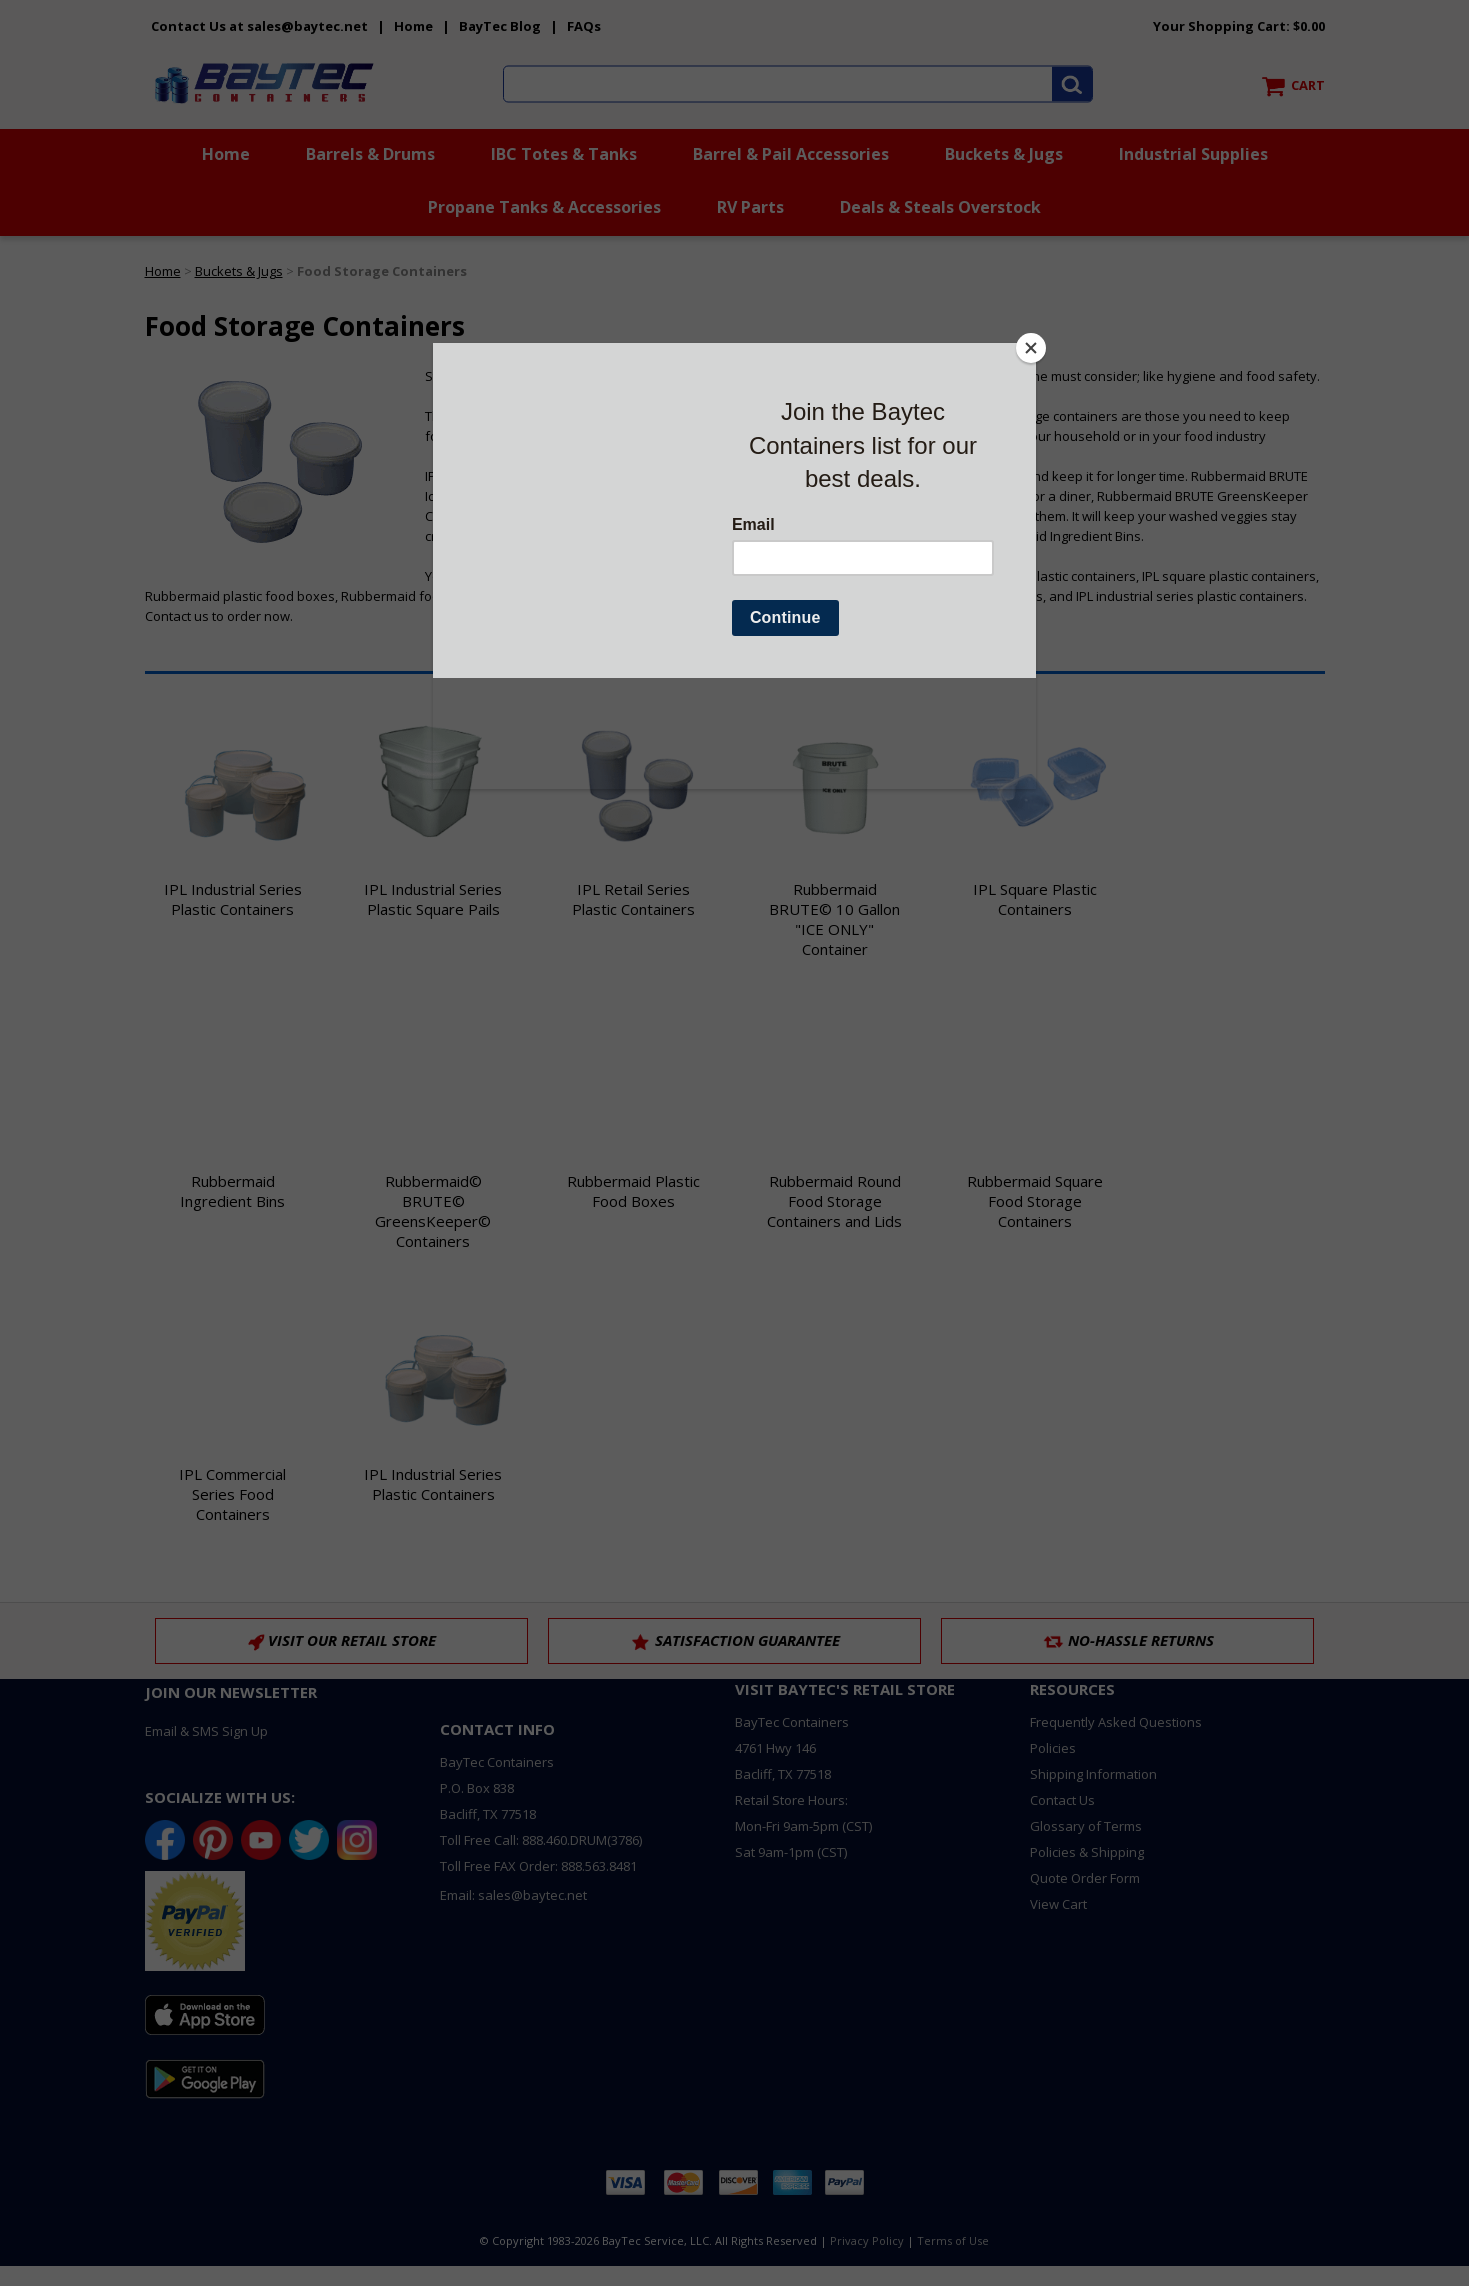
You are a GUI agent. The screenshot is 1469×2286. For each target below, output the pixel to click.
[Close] (1031, 348)
